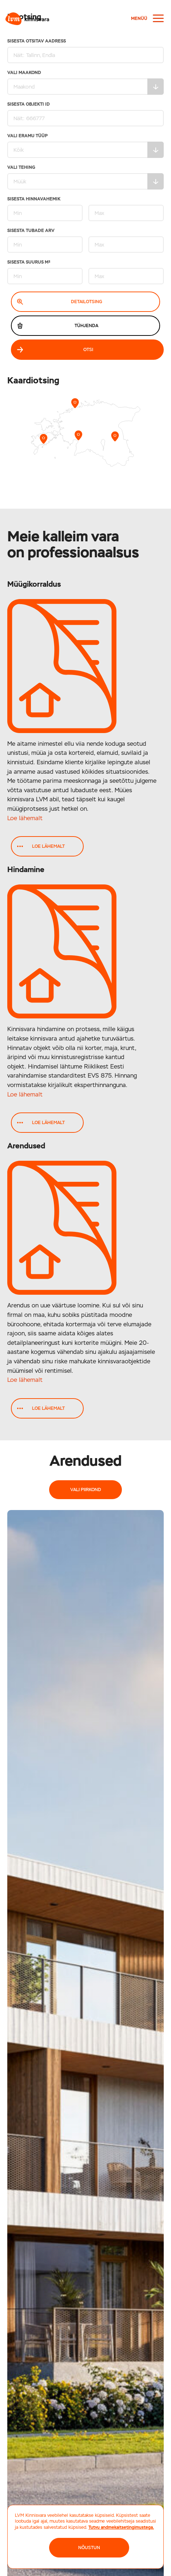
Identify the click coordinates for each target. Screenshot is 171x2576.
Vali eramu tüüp (85, 146)
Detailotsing (59, 302)
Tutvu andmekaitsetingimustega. (121, 2527)
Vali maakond (85, 82)
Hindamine (25, 869)
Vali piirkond (85, 1490)
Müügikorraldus (34, 584)
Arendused (26, 1146)
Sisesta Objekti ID (85, 114)
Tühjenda (57, 326)
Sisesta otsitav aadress (85, 51)
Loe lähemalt (25, 818)
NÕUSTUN (89, 2548)
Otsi (55, 350)
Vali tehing (85, 177)
